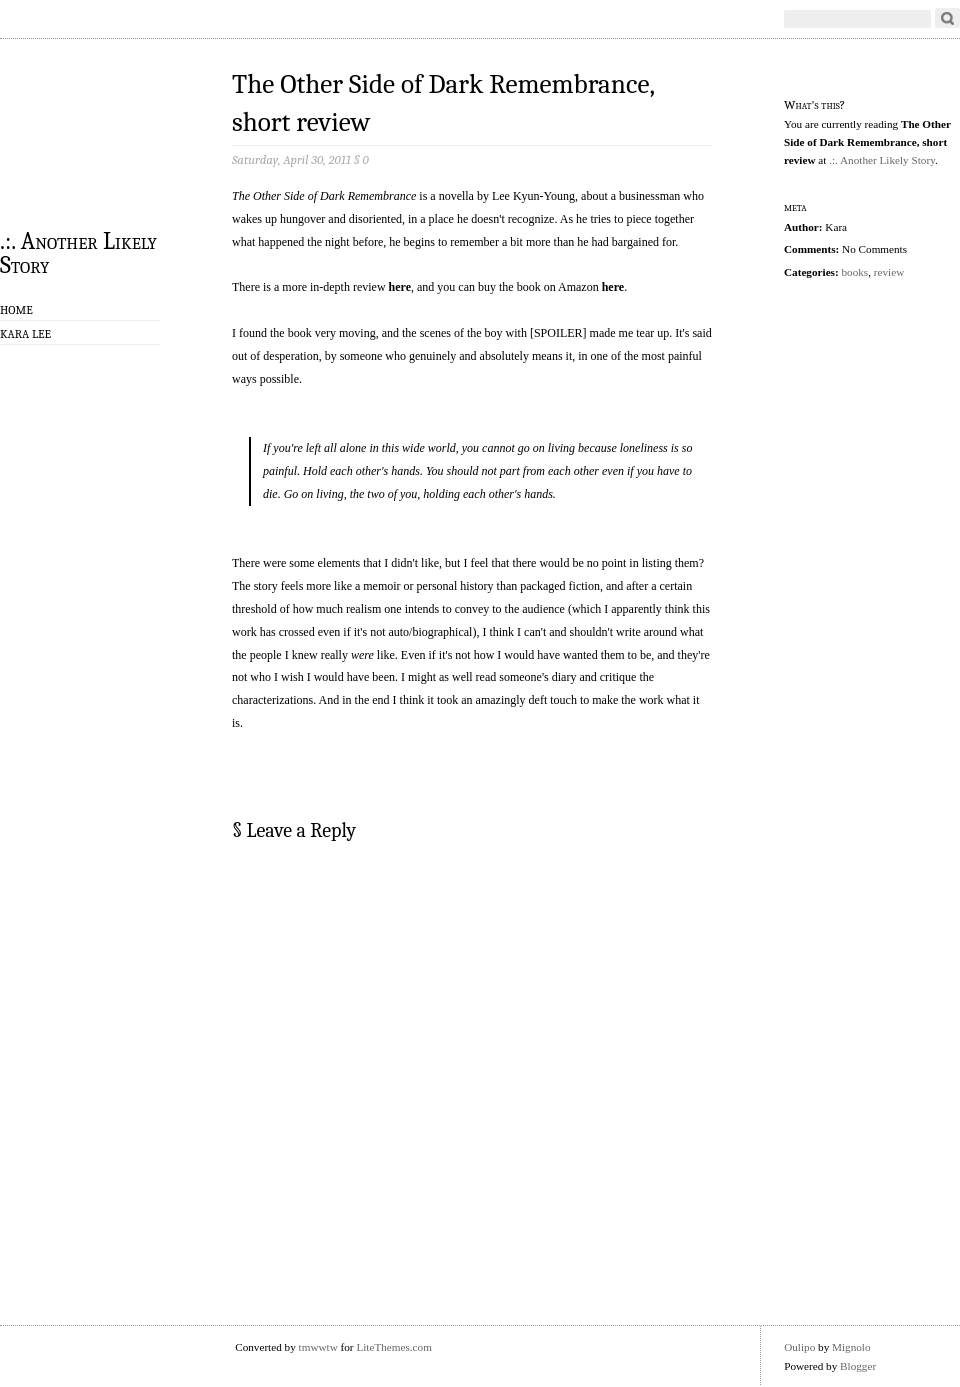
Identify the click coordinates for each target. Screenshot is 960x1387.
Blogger (858, 1366)
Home (16, 310)
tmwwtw (318, 1347)
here (400, 287)
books (854, 272)
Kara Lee (25, 334)
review (889, 272)
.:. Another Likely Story (78, 252)
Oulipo (799, 1347)
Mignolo (851, 1347)
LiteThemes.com (394, 1347)
